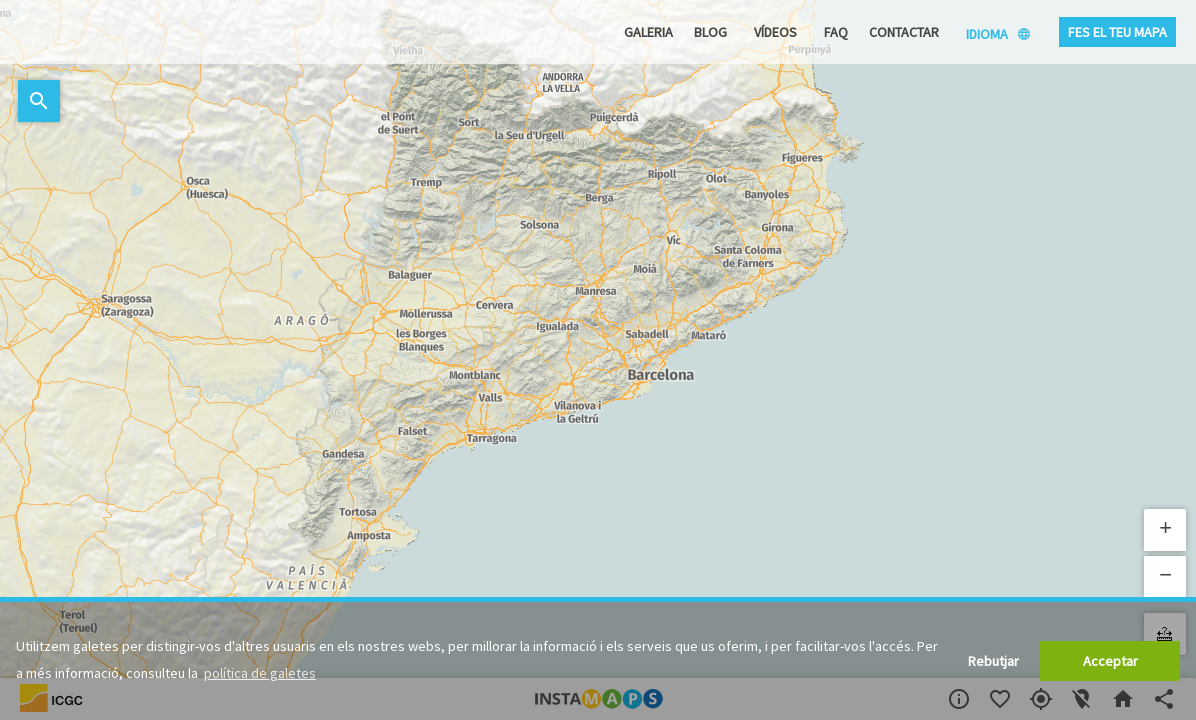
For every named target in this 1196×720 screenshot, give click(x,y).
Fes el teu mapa (1117, 32)
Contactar (904, 32)
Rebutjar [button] (993, 661)
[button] (1165, 530)
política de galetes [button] (260, 673)
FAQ (836, 32)
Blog (710, 32)
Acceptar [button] (1110, 661)
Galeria (648, 32)
